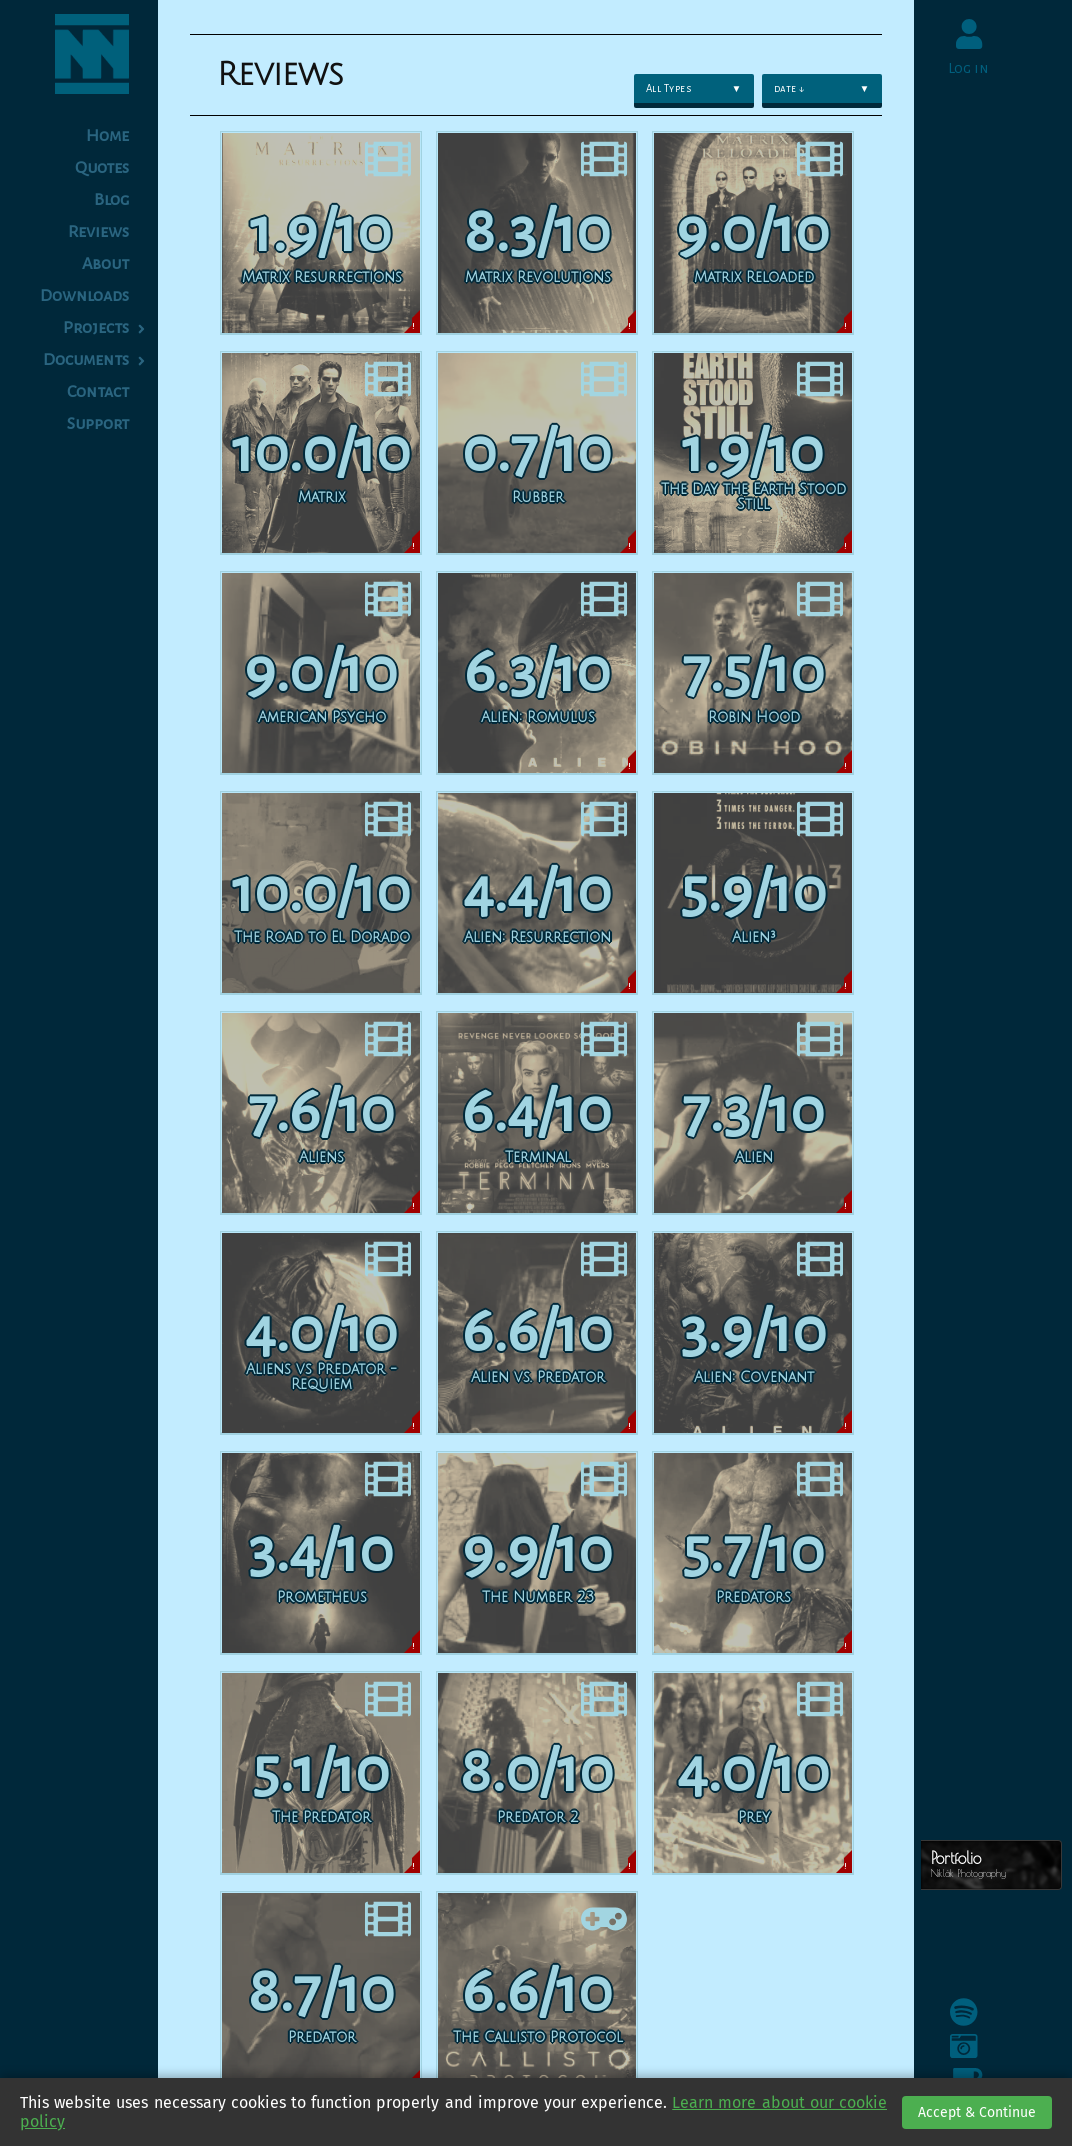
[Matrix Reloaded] (753, 232)
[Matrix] (321, 452)
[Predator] (321, 1992)
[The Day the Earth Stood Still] (753, 452)
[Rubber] (537, 452)
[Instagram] (964, 2047)
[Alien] (753, 1112)
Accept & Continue (977, 2112)
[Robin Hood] (753, 672)
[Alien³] (753, 892)
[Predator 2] (537, 1772)
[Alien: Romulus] (537, 672)
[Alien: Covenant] (753, 1332)
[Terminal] (537, 1112)
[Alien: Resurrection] (537, 892)
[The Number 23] (537, 1552)
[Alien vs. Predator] (537, 1332)
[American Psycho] (321, 672)
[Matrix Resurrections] (321, 232)
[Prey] (753, 1772)
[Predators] (753, 1552)
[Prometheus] (321, 1552)
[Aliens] (321, 1112)
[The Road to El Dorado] (321, 892)
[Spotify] (964, 2013)
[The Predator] (321, 1772)
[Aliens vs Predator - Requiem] (321, 1332)
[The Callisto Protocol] (537, 1992)
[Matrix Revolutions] (537, 232)
